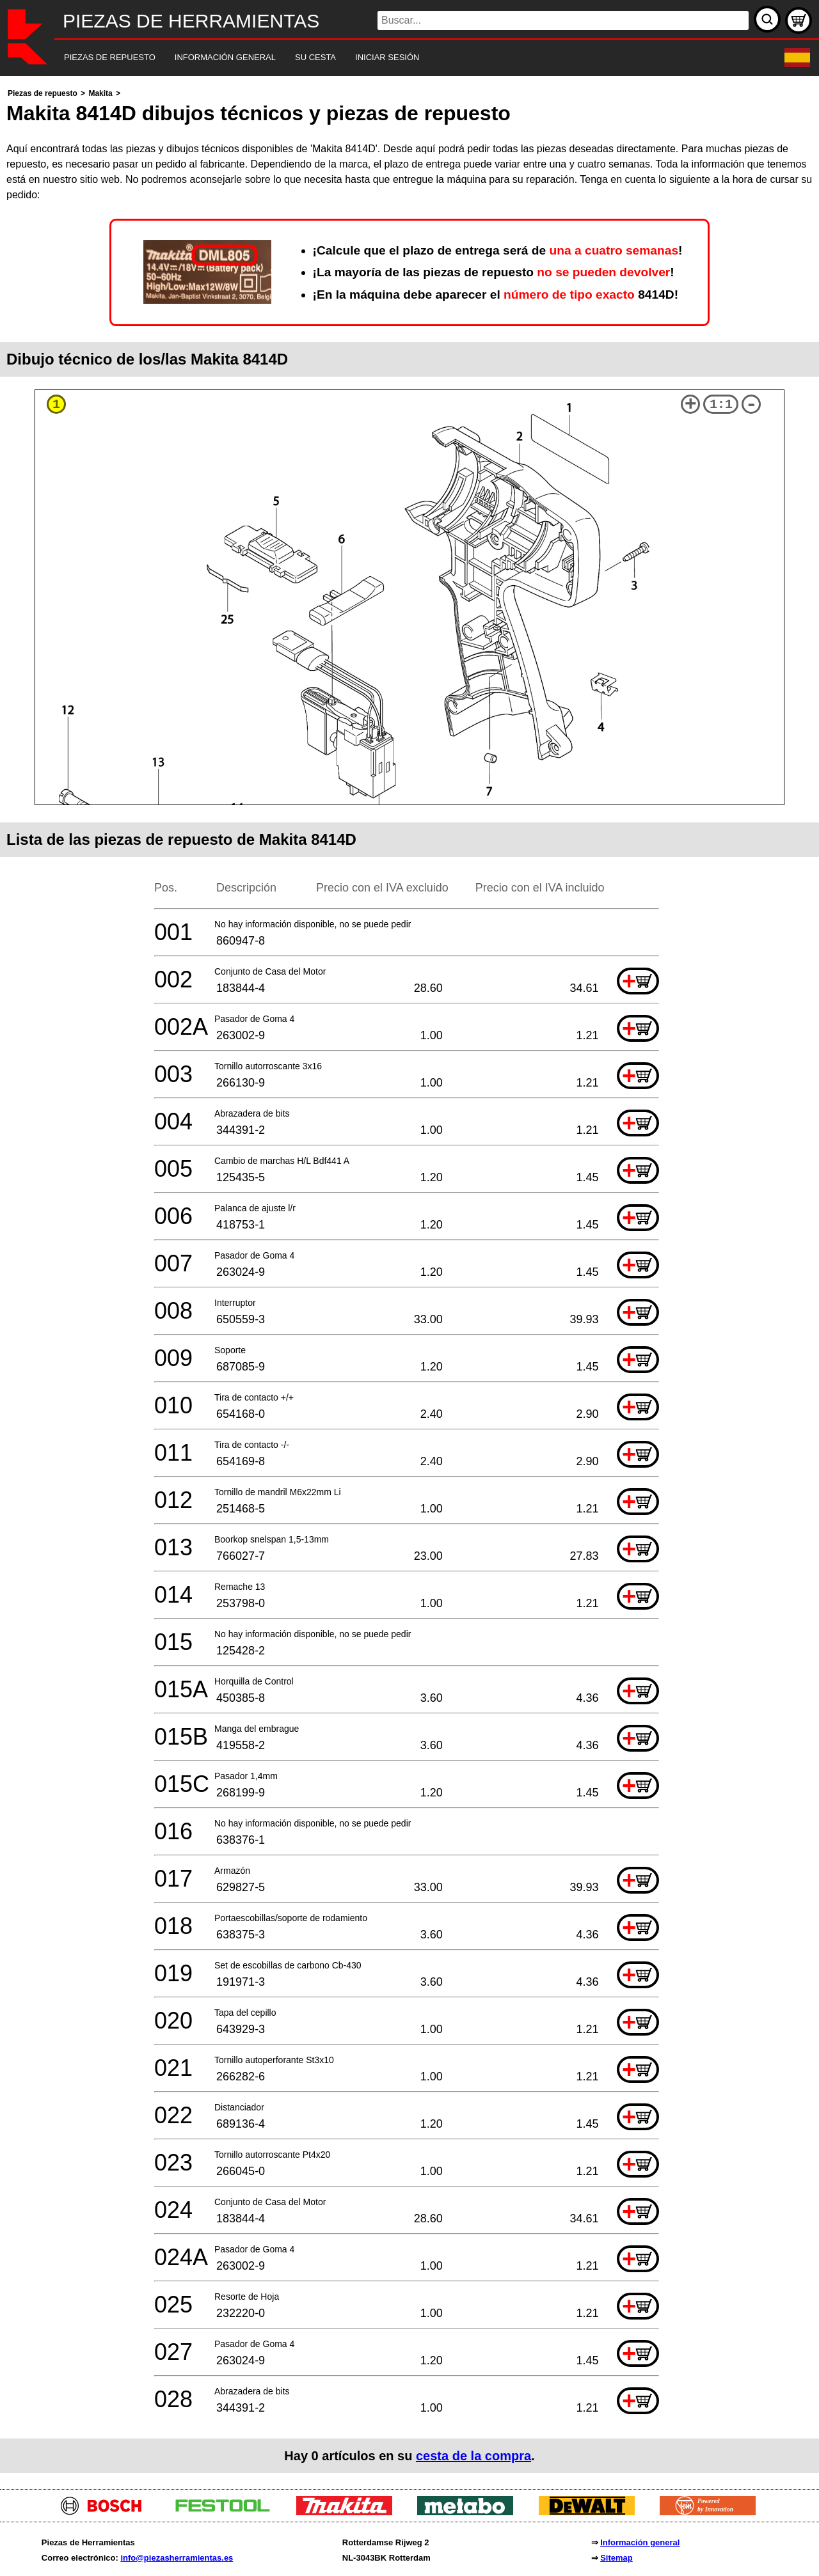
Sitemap (616, 2558)
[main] (409, 1279)
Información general (640, 2542)
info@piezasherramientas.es (176, 2558)
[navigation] (392, 58)
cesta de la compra (473, 2456)
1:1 (721, 404)
